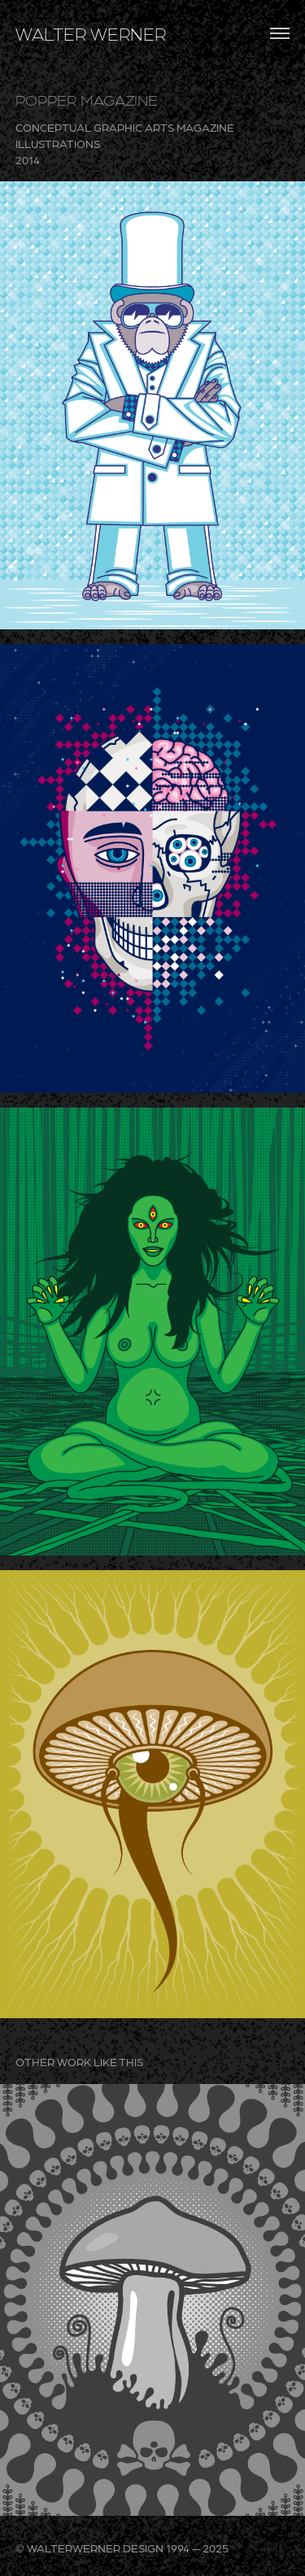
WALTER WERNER (90, 33)
